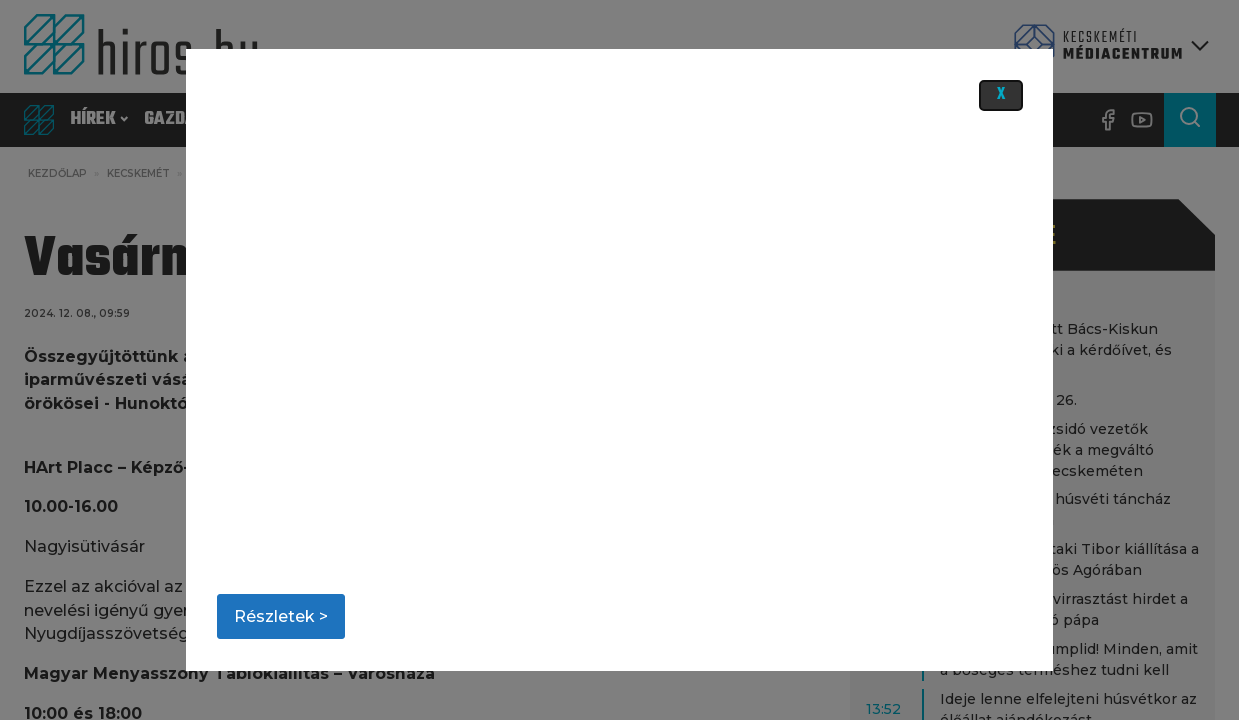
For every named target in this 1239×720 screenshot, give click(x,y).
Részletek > (281, 616)
